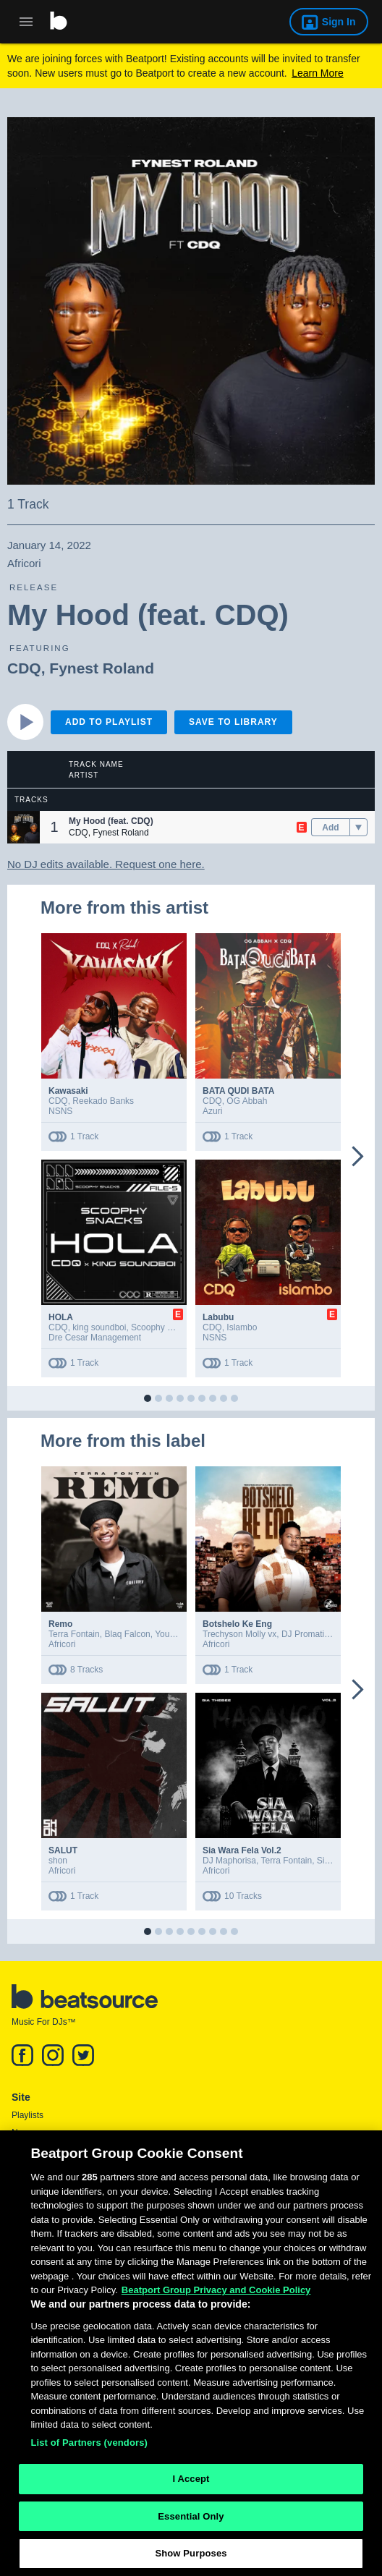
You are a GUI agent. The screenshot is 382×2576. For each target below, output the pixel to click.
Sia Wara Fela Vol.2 (242, 1850)
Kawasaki (68, 1091)
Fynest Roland (101, 668)
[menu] (358, 827)
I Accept (190, 2485)
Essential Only (191, 2522)
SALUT (62, 1850)
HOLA (60, 1317)
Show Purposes (190, 2560)
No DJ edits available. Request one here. (106, 864)
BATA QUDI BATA (238, 1091)
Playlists (27, 2115)
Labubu (218, 1317)
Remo (60, 1624)
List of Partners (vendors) (89, 2449)
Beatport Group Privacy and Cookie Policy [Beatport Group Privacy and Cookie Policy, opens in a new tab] (216, 2297)
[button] (23, 827)
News (22, 2132)
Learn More (318, 73)
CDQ (24, 668)
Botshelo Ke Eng (237, 1624)
